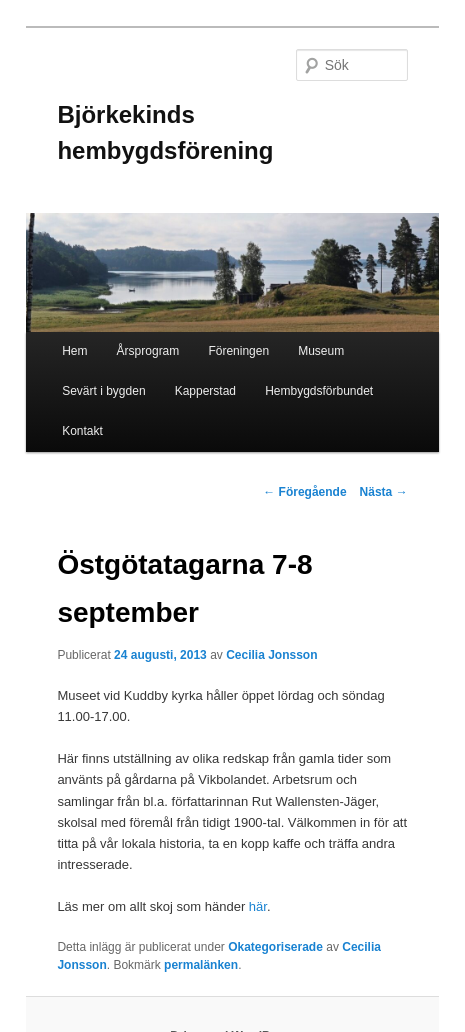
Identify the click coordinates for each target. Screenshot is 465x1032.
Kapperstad (205, 391)
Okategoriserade (275, 947)
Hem (74, 351)
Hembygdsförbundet (319, 391)
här (258, 906)
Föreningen (238, 351)
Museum (321, 351)
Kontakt (82, 431)
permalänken (201, 965)
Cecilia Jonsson (271, 655)
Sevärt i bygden (103, 391)
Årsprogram (148, 351)
